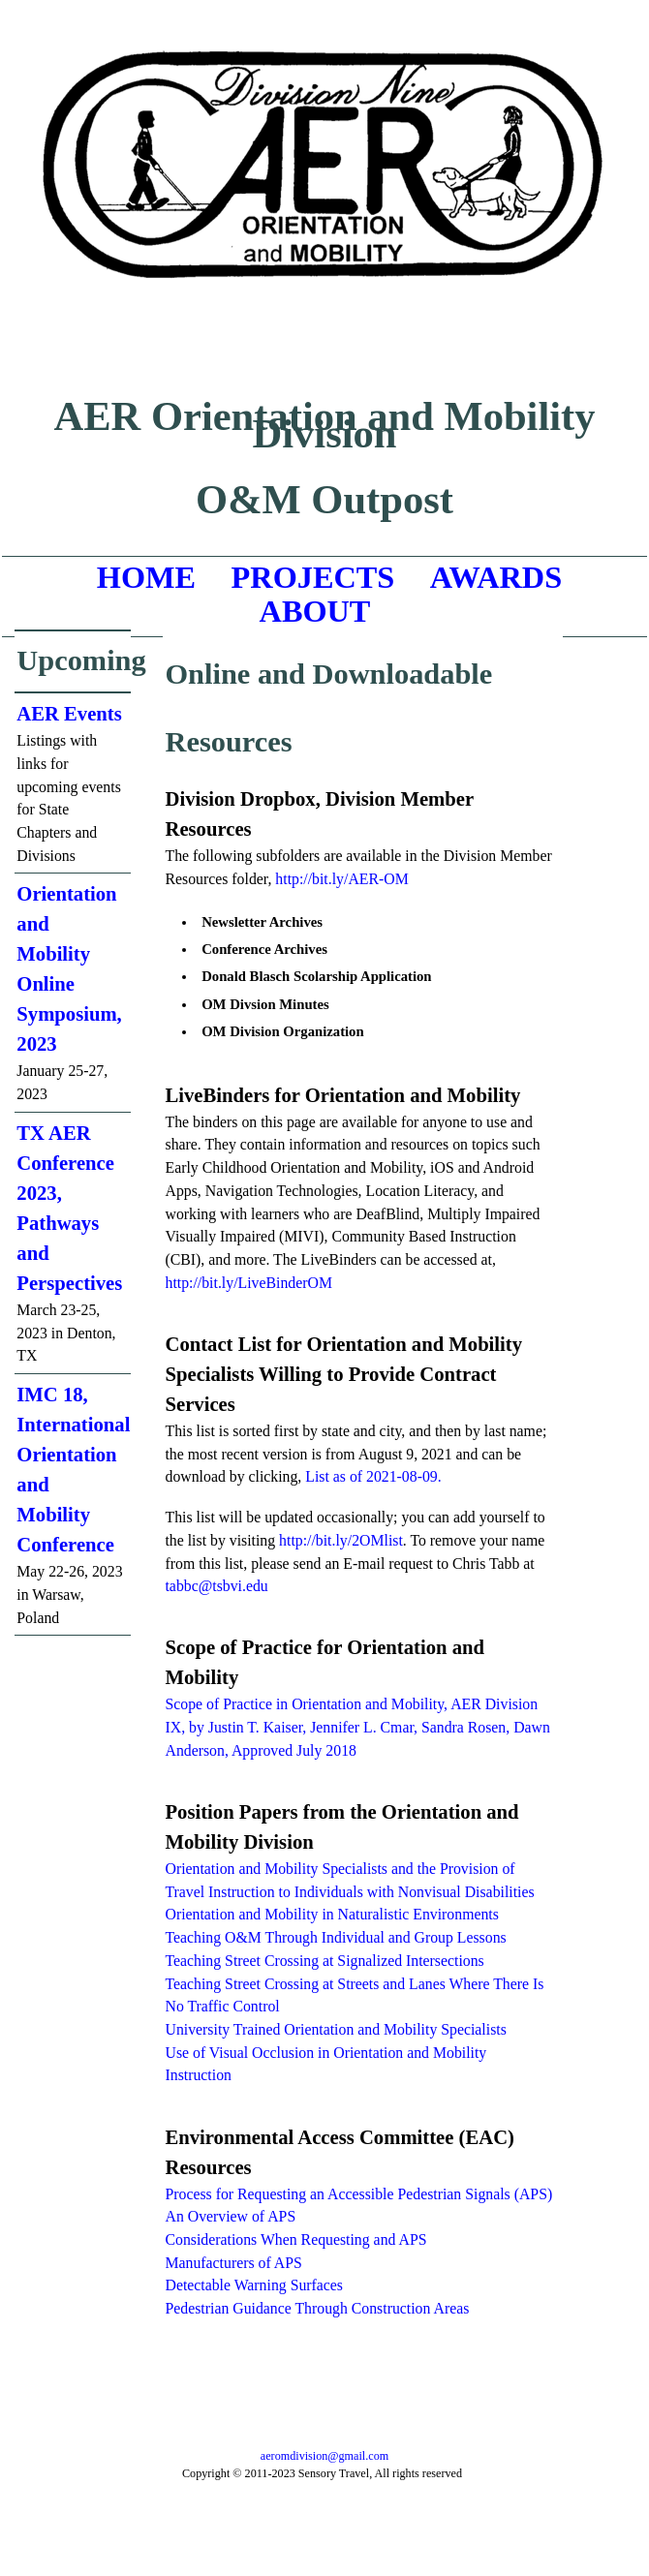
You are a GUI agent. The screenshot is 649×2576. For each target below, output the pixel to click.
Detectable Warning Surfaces (254, 2285)
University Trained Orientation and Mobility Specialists (335, 2029)
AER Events (68, 713)
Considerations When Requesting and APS (295, 2239)
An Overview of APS (230, 2216)
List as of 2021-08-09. (373, 1476)
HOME (146, 577)
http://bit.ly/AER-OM (341, 879)
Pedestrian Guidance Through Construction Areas (317, 2308)
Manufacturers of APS (233, 2262)
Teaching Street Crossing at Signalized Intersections (324, 1960)
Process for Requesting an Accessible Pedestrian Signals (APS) (358, 2194)
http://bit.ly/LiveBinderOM (248, 1282)
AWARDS (496, 577)
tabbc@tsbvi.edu (216, 1586)
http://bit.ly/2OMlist (341, 1540)
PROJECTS (313, 577)
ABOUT (315, 611)
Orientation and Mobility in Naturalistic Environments (331, 1914)
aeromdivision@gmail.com (324, 2456)
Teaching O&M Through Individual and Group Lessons (335, 1937)
